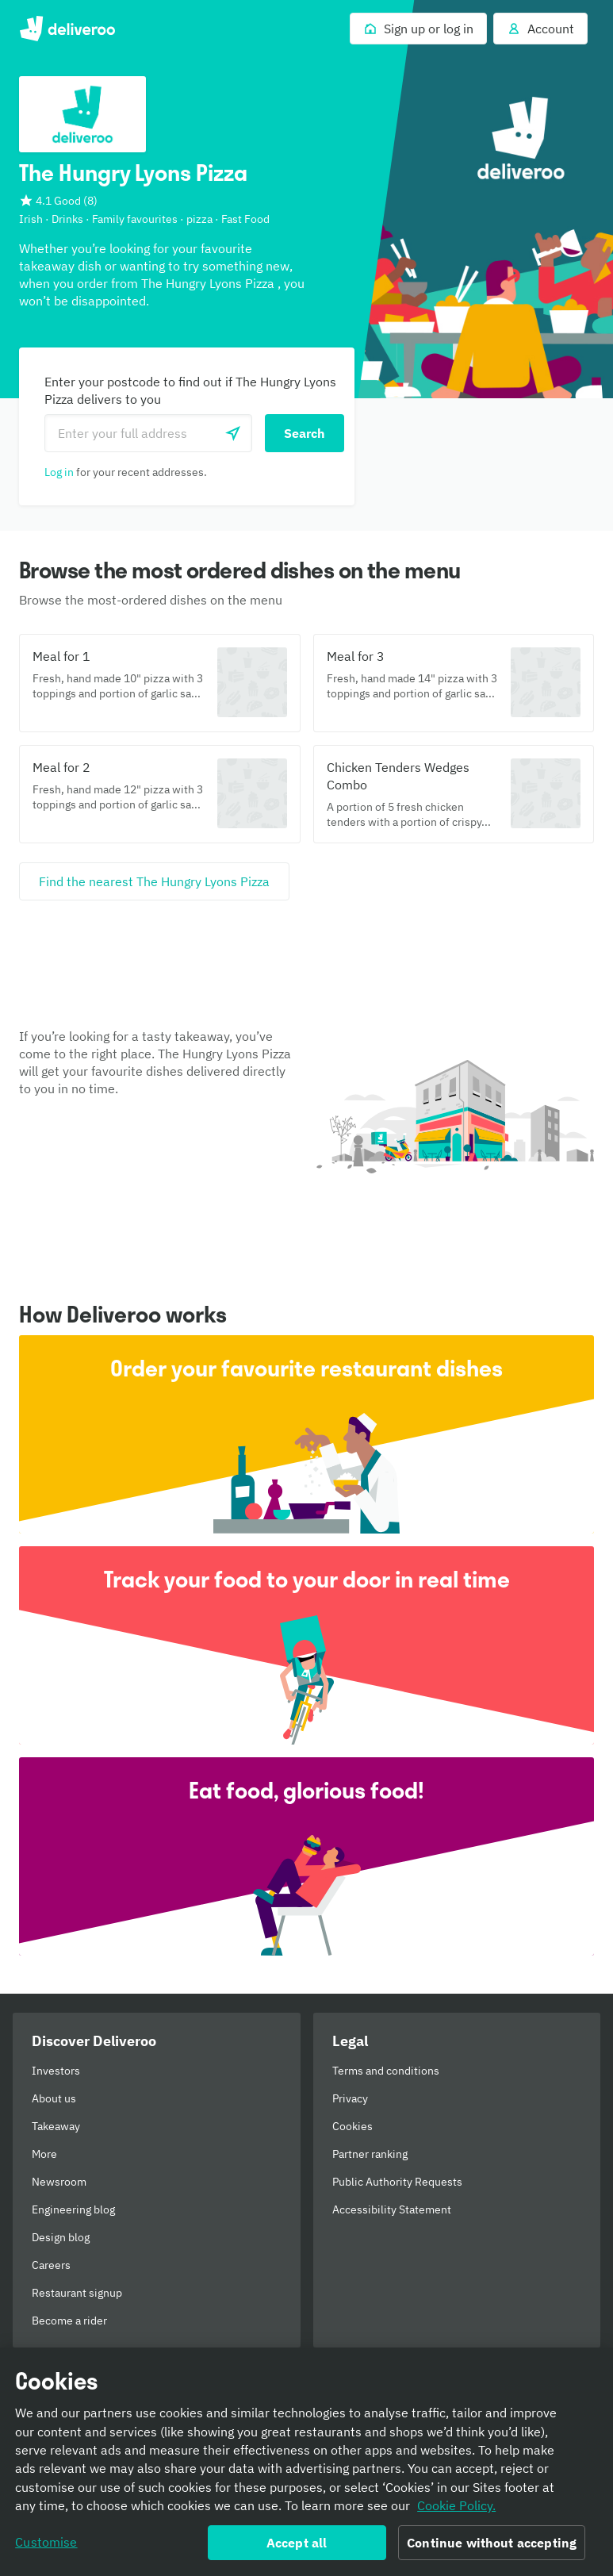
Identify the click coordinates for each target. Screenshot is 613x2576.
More (44, 2154)
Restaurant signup (77, 2293)
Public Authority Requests (397, 2182)
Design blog (61, 2237)
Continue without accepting (492, 2547)
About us (54, 2098)
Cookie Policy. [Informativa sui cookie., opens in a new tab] (456, 2511)
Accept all (297, 2547)
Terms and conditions (385, 2070)
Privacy (350, 2098)
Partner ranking (370, 2154)
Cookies (352, 2126)
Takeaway (56, 2126)
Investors (56, 2070)
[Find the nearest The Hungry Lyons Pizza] (154, 881)
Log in (59, 472)
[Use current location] (233, 433)
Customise (46, 2547)
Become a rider (69, 2320)
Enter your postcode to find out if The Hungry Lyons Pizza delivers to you (190, 390)
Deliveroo (67, 28)
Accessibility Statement (391, 2209)
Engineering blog (73, 2209)
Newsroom (59, 2182)
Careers (51, 2265)
